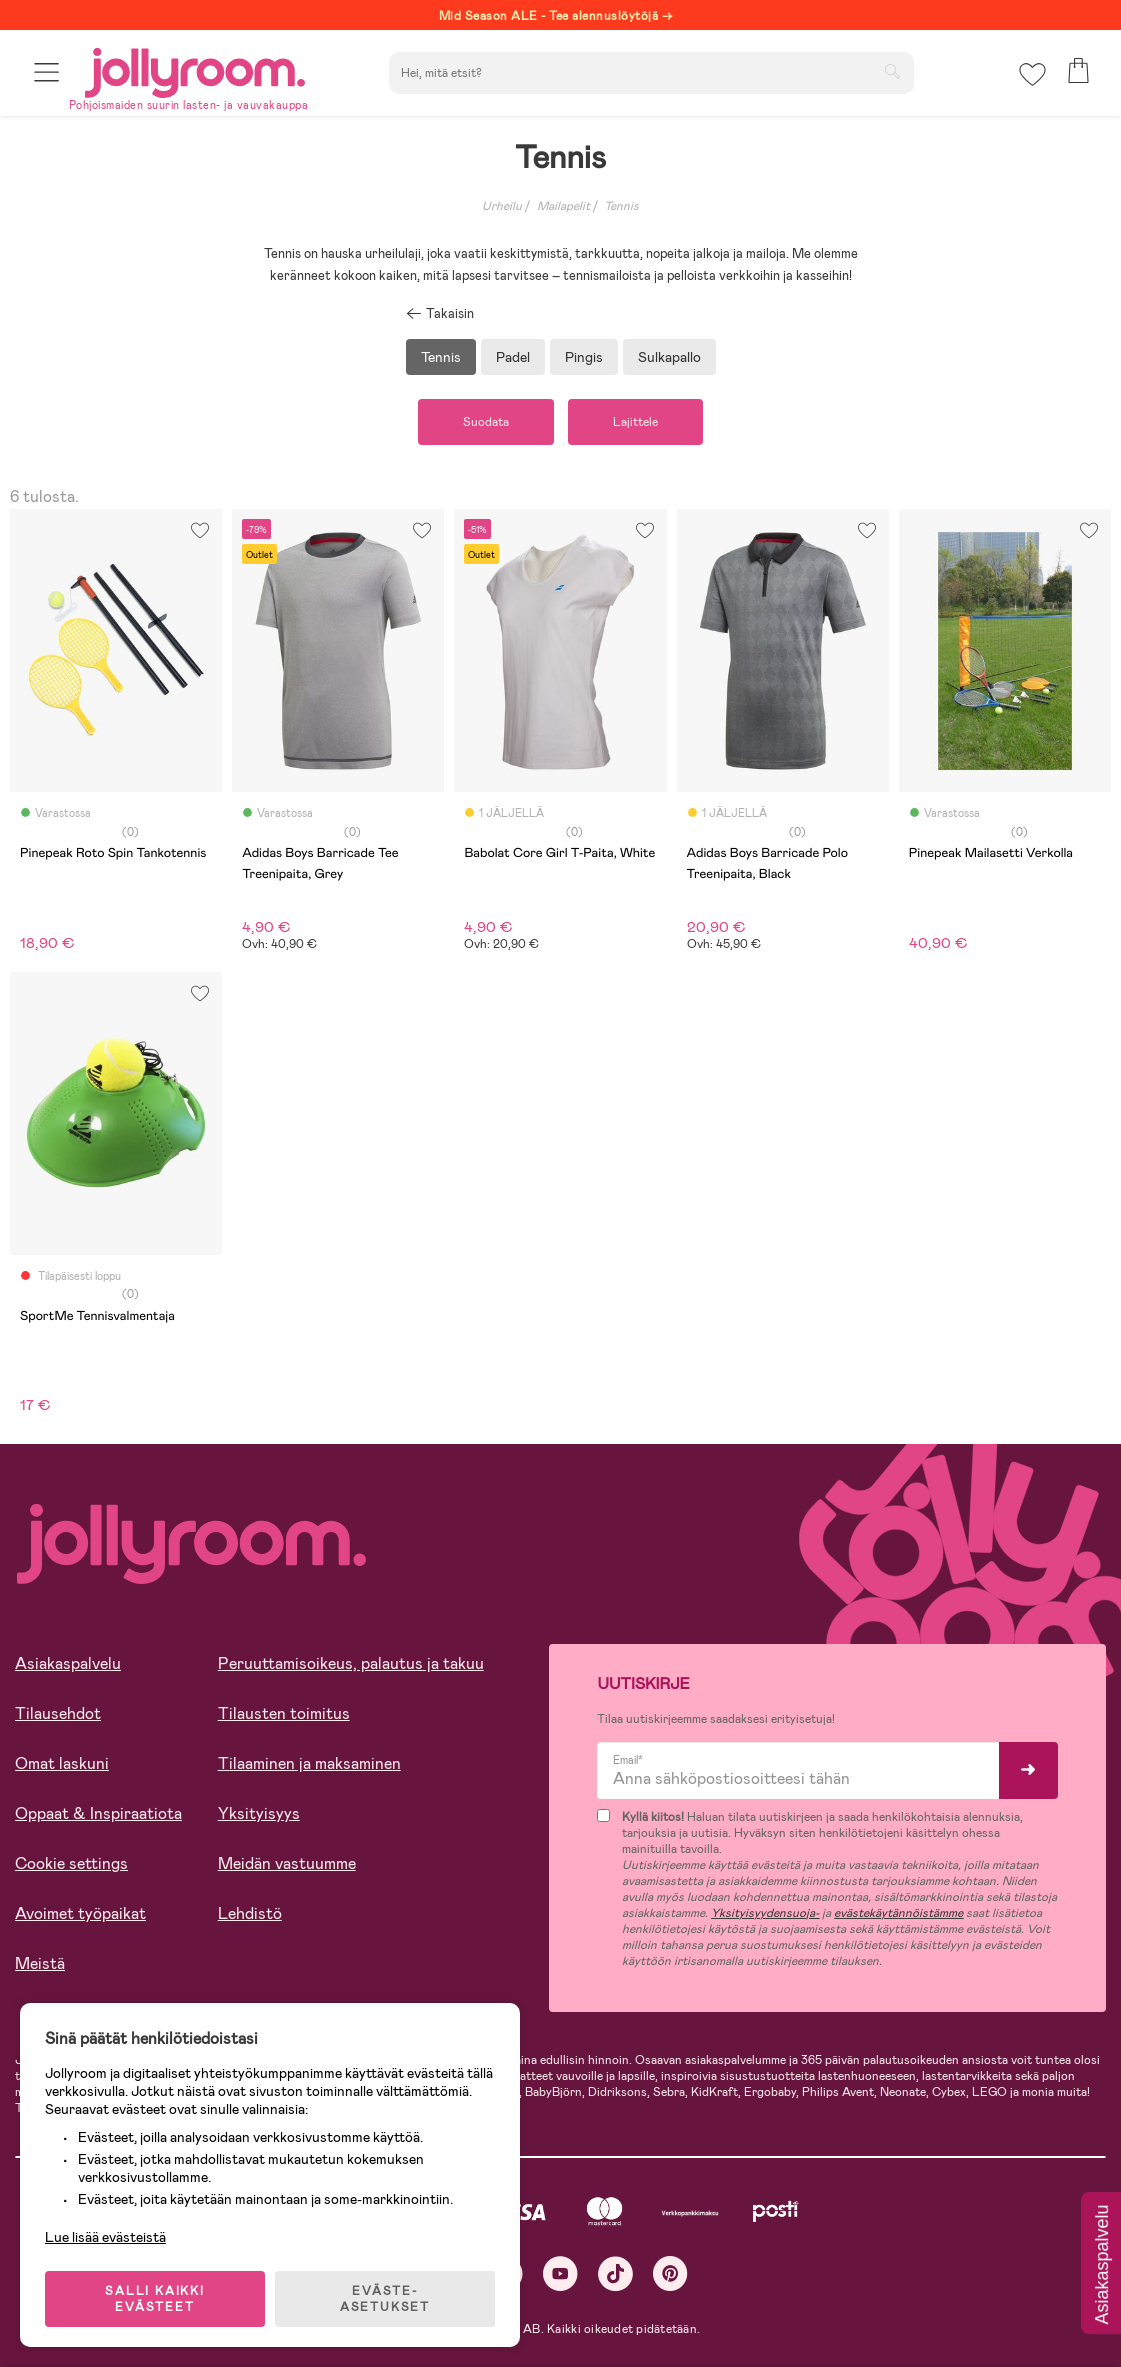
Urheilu (502, 206)
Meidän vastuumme (287, 1863)
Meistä (40, 1963)
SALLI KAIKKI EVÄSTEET (155, 2299)
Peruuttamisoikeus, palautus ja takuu (351, 1663)
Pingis (584, 357)
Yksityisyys (259, 1813)
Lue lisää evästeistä (105, 2237)
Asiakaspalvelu (68, 1663)
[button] (46, 72)
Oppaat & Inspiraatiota (98, 1813)
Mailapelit (563, 206)
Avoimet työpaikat (80, 1913)
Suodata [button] (486, 422)
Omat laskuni (62, 1763)
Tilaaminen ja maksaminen (309, 1763)
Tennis (621, 206)
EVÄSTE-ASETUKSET (385, 2299)
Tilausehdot (58, 1713)
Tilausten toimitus (284, 1713)
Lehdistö (250, 1913)
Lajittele (635, 422)
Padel (513, 357)
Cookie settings (71, 1863)
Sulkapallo (669, 357)
